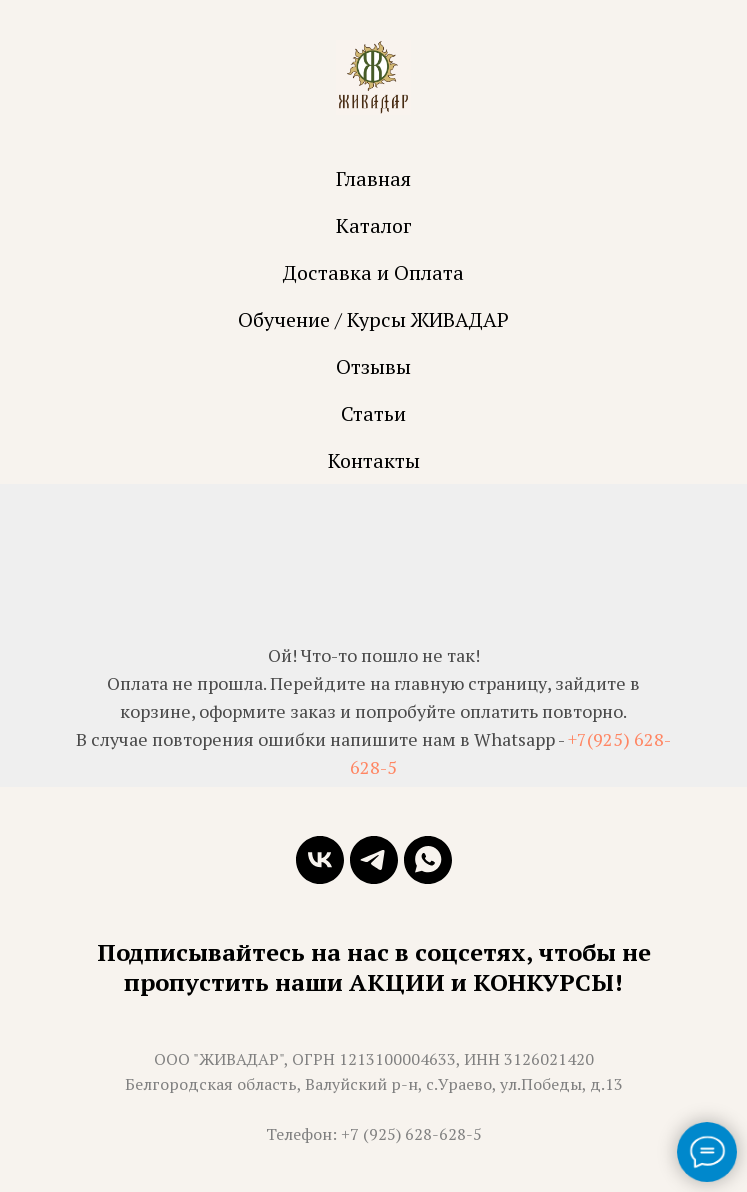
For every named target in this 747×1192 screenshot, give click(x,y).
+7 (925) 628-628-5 (411, 1134)
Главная (373, 178)
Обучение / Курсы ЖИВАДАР (373, 319)
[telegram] (374, 860)
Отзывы (373, 366)
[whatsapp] (428, 860)
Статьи (373, 413)
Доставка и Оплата (373, 272)
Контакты (374, 460)
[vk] (320, 860)
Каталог (374, 225)
